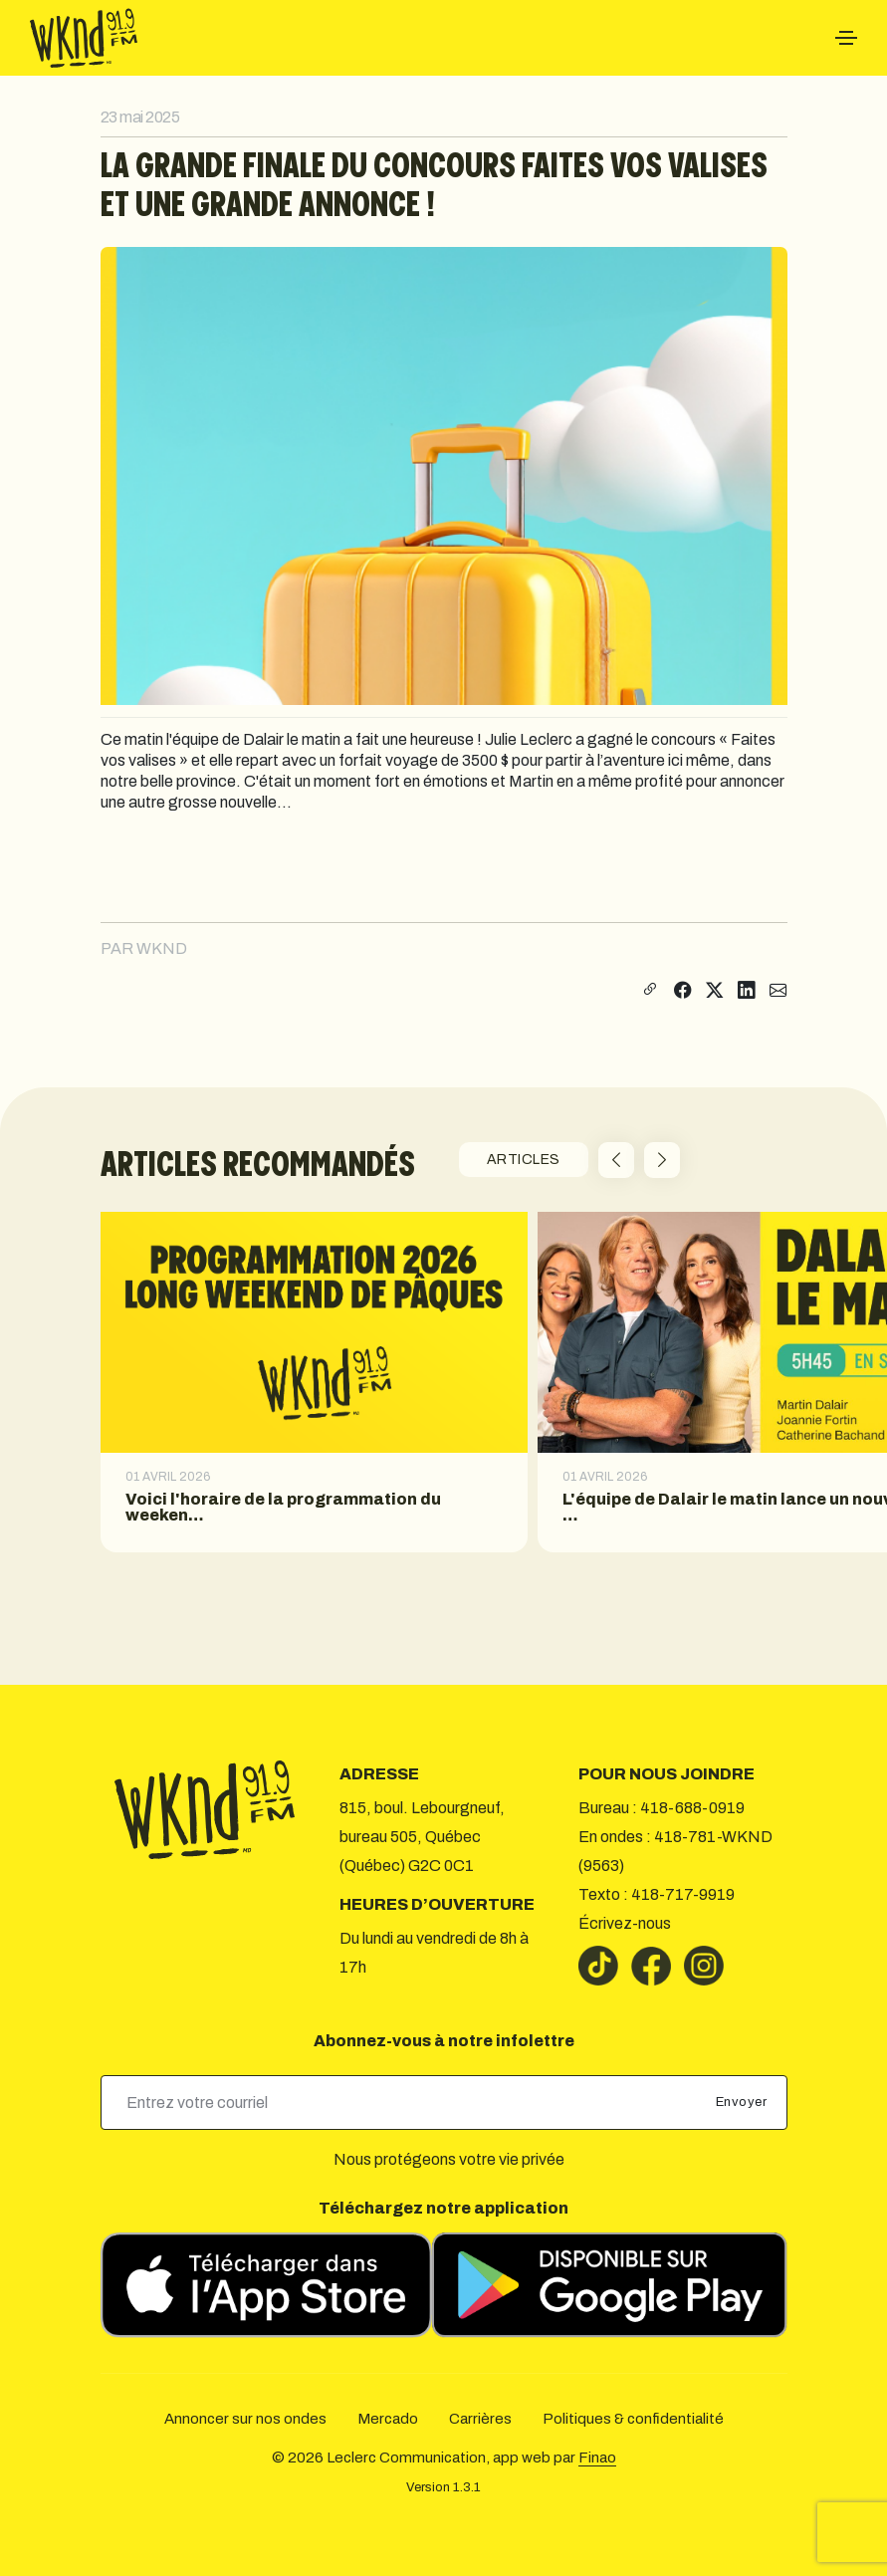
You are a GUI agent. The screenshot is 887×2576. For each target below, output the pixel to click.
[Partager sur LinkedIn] (747, 991)
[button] (616, 1160)
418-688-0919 (692, 1807)
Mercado (387, 2419)
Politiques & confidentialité (633, 2419)
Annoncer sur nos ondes (245, 2419)
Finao (597, 2457)
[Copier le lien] (647, 991)
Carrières (480, 2419)
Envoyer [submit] (743, 2102)
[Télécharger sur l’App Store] (267, 2285)
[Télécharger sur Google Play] (609, 2285)
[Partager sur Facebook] (683, 991)
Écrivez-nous (624, 1923)
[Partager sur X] (715, 991)
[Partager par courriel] (778, 991)
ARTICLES (523, 1159)
